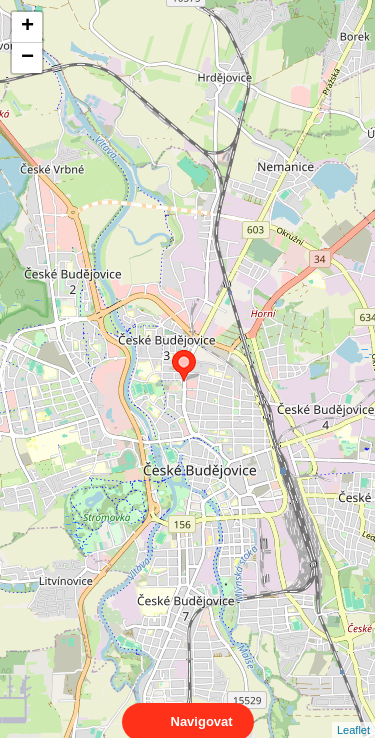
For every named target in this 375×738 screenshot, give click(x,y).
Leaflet (353, 712)
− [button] (27, 58)
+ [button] (27, 27)
